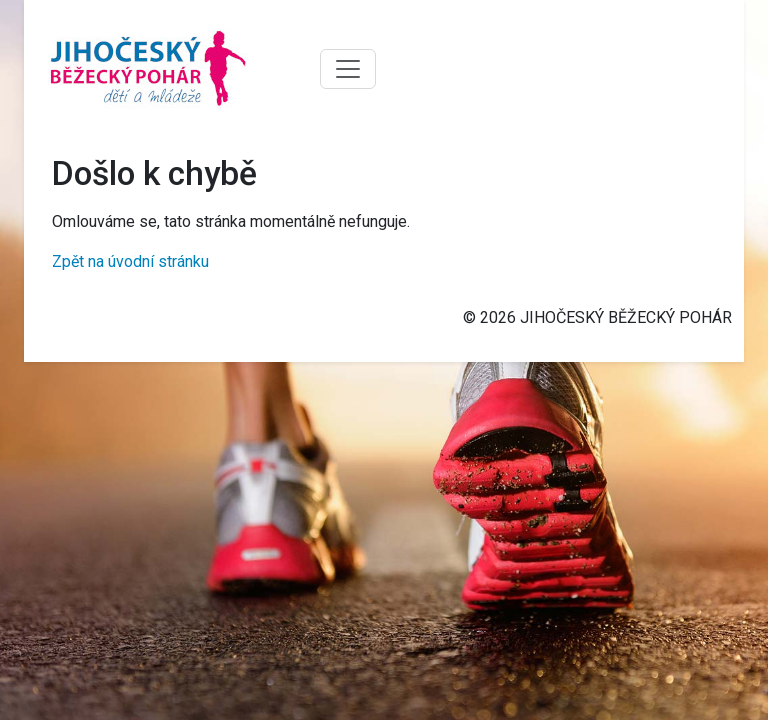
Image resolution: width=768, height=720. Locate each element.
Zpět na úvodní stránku (130, 261)
